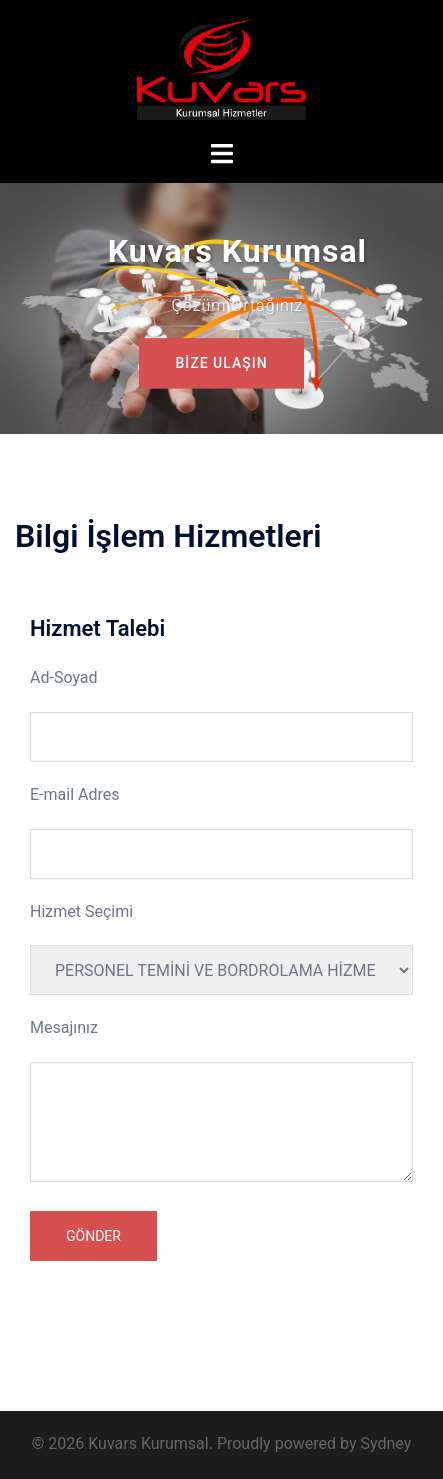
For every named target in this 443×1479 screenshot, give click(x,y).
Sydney (385, 1443)
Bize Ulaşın (221, 363)
